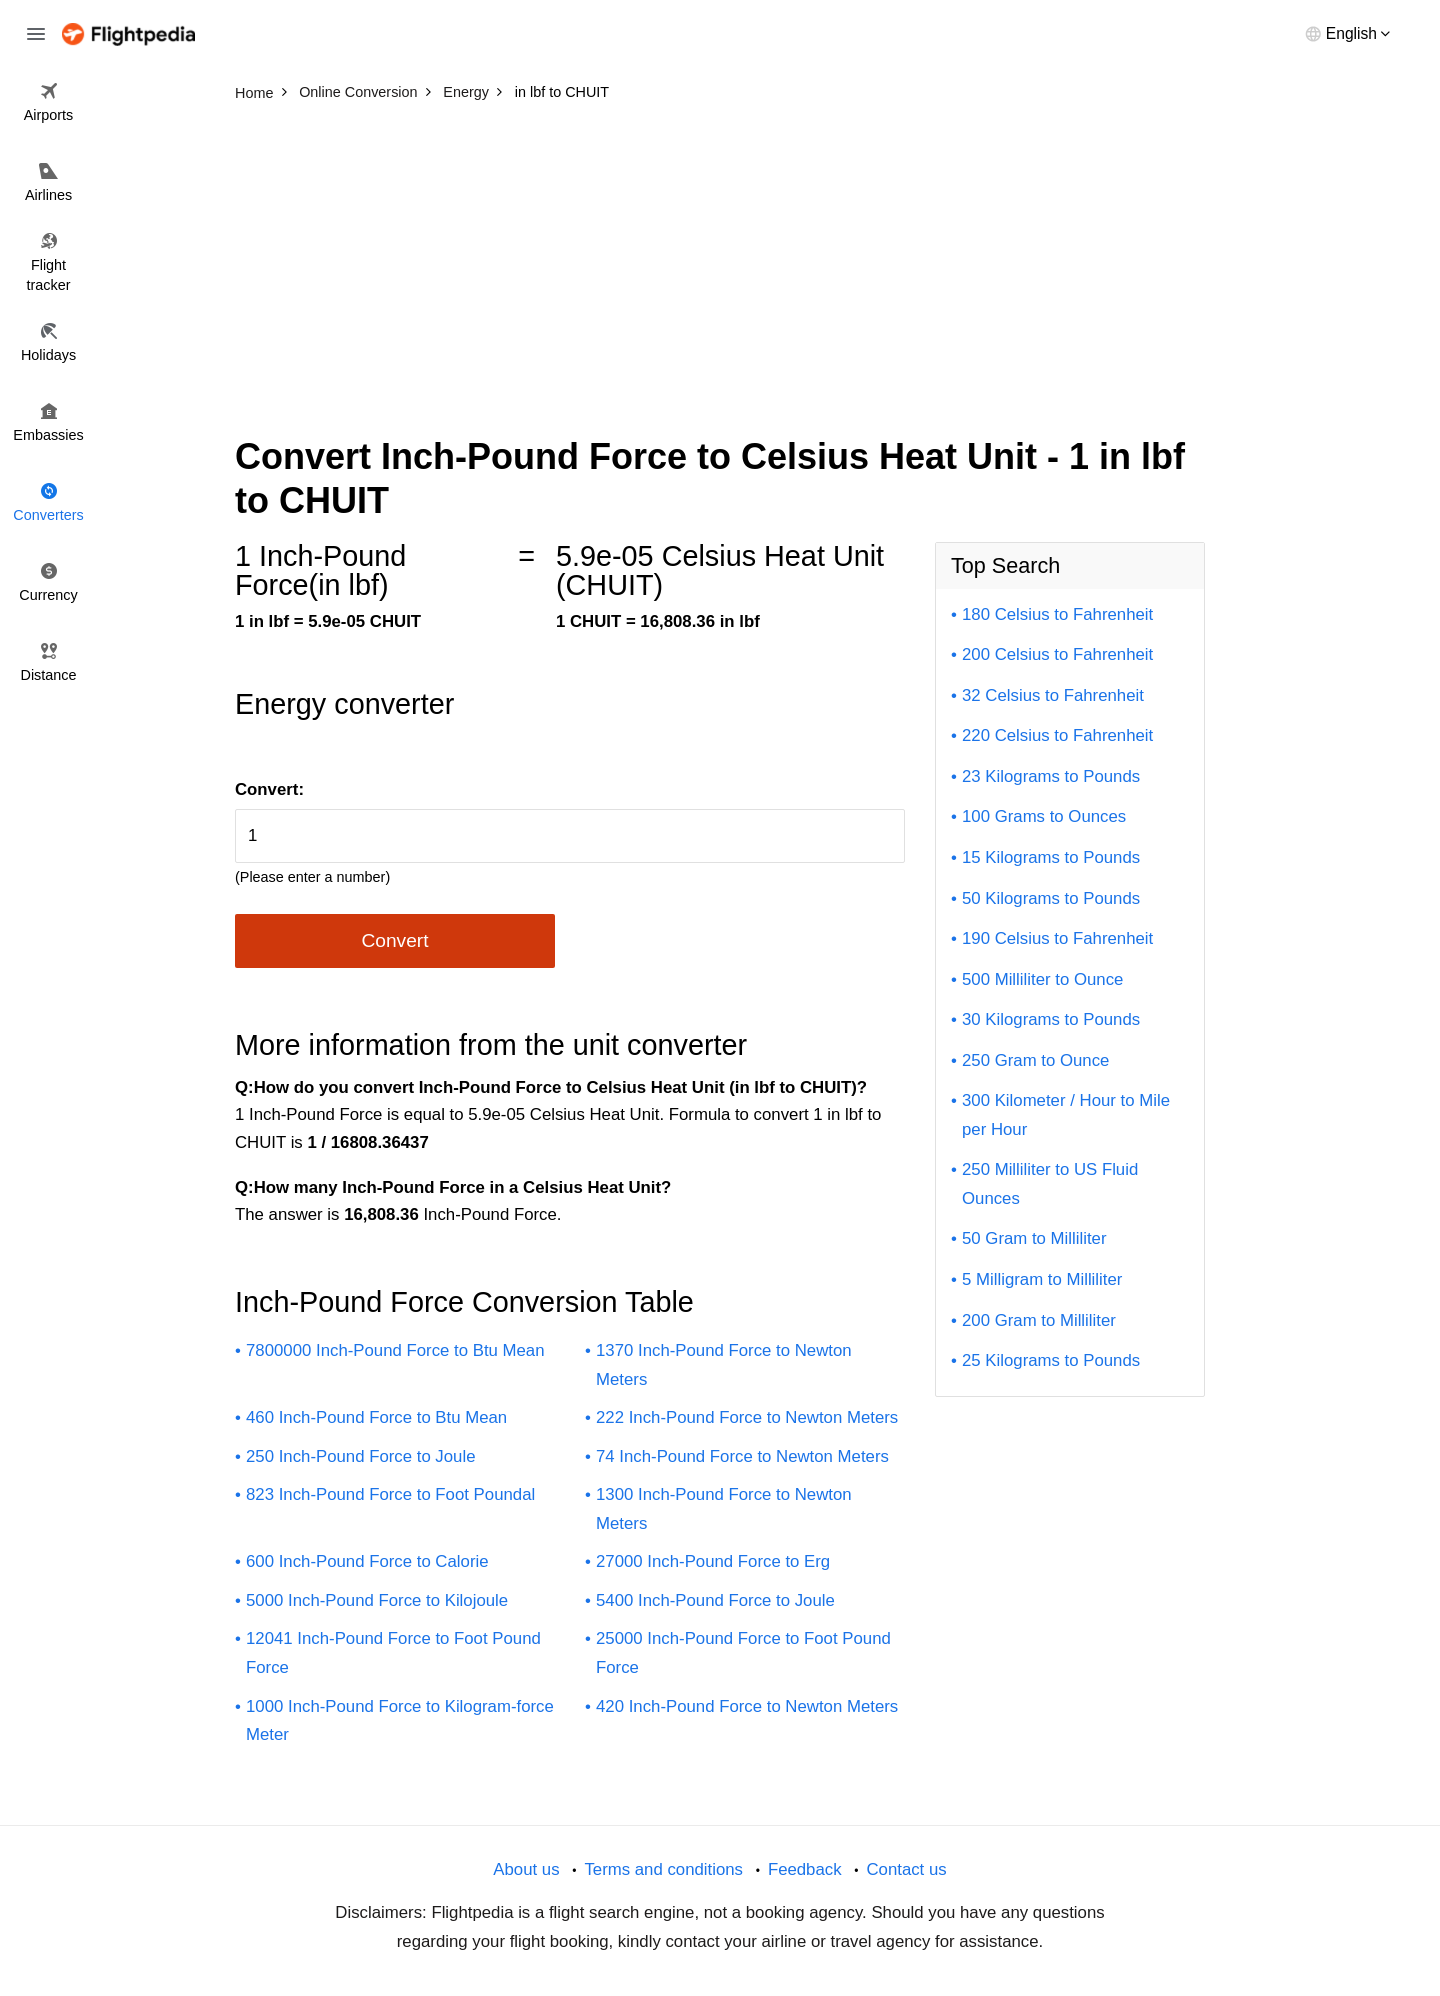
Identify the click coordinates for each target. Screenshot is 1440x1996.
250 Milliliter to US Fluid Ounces (1050, 1184)
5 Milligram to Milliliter (1042, 1279)
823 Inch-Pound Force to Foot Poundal (390, 1494)
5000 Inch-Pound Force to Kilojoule (377, 1600)
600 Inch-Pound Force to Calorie (367, 1561)
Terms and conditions (663, 1869)
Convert (394, 940)
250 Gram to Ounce (1035, 1060)
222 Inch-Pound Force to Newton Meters (747, 1417)
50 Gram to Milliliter (1034, 1238)
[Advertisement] (720, 260)
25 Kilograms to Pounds (1051, 1360)
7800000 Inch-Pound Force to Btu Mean (395, 1350)
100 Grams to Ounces (1044, 816)
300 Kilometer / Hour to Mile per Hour (1066, 1115)
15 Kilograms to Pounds (1051, 857)
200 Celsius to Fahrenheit (1057, 654)
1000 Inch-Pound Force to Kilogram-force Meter (400, 1721)
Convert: (269, 789)
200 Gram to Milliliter (1039, 1320)
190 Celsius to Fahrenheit (1057, 938)
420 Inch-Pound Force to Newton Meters (747, 1706)
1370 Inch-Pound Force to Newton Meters (724, 1365)
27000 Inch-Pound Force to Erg (713, 1561)
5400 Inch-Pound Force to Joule (715, 1600)
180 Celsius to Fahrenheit (1057, 614)
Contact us (906, 1869)
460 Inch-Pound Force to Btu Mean (376, 1417)
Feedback (805, 1869)
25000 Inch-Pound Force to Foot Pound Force (743, 1653)
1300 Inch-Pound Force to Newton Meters (724, 1509)
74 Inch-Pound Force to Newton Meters (742, 1456)
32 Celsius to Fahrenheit (1053, 695)
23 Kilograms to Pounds (1051, 776)
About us (526, 1869)
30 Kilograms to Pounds (1051, 1019)
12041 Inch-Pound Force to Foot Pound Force (393, 1653)
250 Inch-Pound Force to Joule (361, 1456)
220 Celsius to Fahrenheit (1057, 735)
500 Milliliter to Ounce (1042, 979)
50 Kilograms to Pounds (1051, 898)
